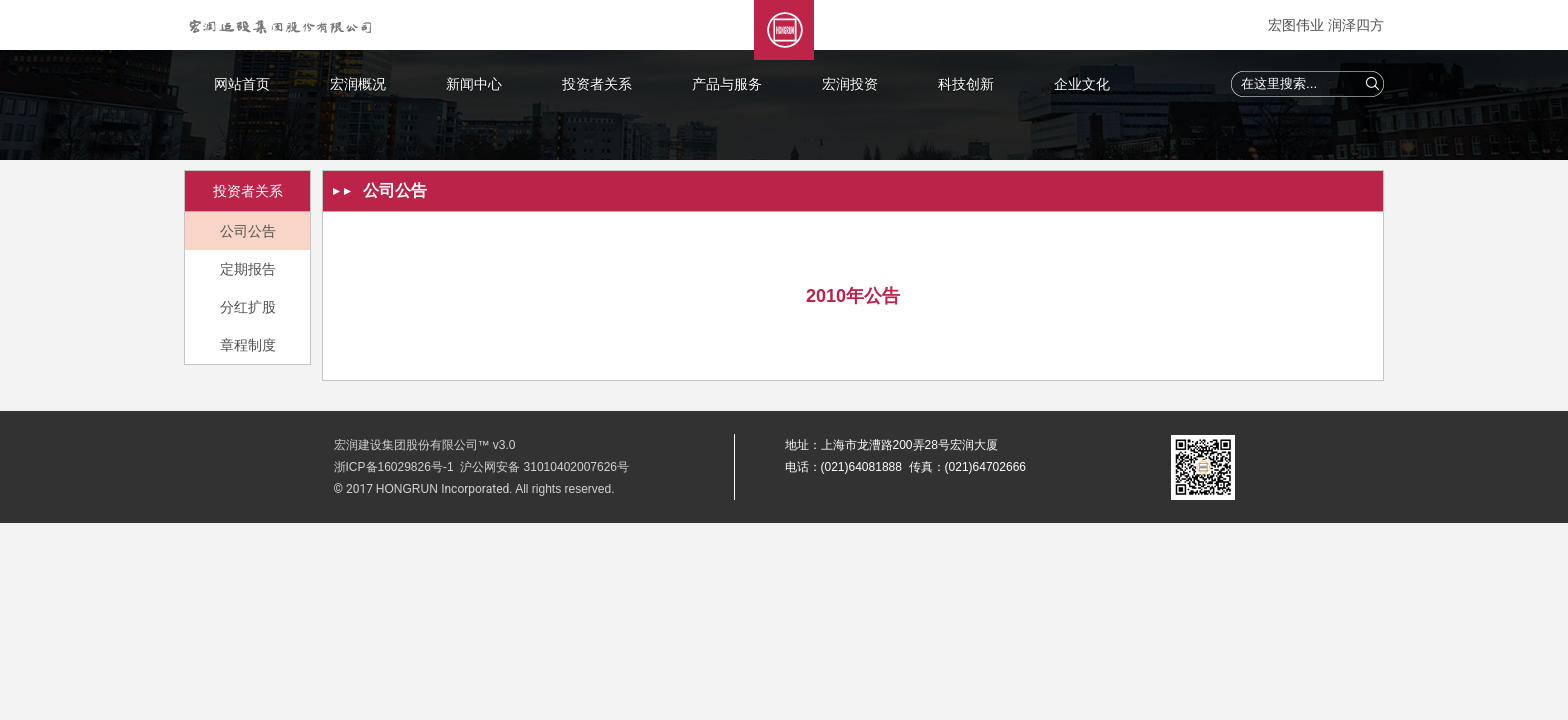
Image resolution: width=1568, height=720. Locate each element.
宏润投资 (850, 84)
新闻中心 (474, 84)
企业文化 (1082, 84)
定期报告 (248, 269)
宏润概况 (358, 84)
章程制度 (248, 345)
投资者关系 (597, 84)
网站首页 (242, 84)
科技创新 (966, 84)
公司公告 (248, 231)
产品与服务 (727, 84)
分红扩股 (248, 307)
